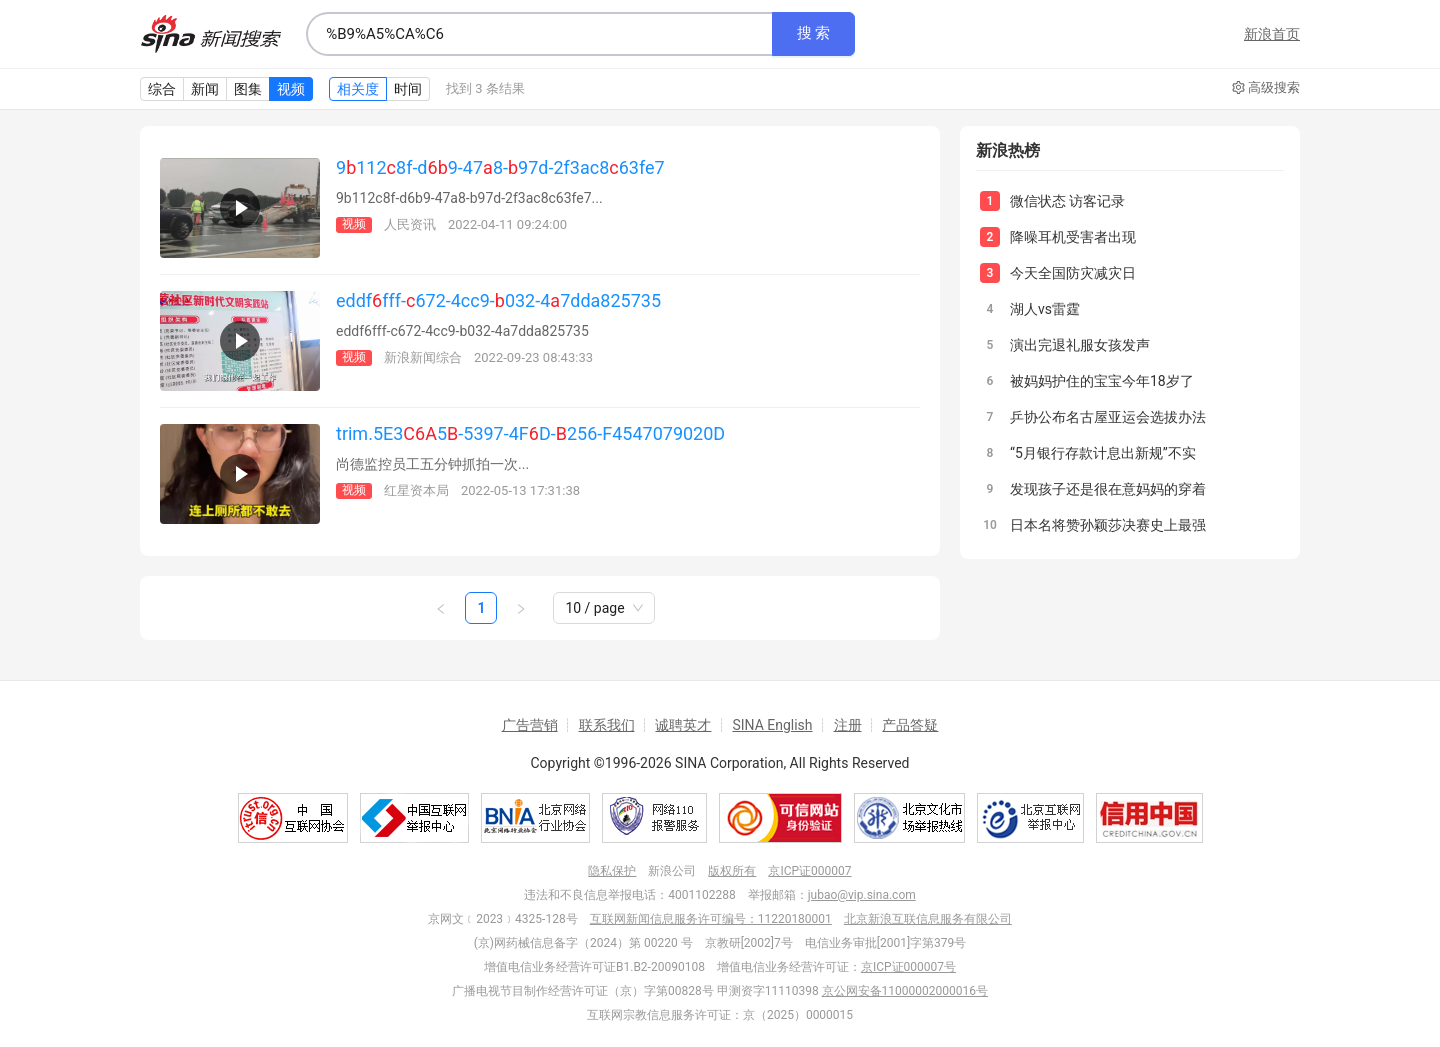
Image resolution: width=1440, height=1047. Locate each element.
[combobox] (539, 34)
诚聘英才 (683, 725)
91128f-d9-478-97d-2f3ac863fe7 (500, 167)
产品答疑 (910, 725)
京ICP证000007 (809, 871)
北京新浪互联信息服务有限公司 (928, 919)
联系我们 (607, 725)
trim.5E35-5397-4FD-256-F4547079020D (530, 433)
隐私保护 (612, 871)
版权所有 (732, 871)
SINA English (772, 725)
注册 (848, 725)
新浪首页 (1272, 34)
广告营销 (530, 725)
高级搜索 (1266, 88)
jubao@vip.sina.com (862, 895)
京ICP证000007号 (908, 967)
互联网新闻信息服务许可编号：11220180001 (711, 919)
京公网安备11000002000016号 (905, 991)
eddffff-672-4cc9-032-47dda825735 (498, 300)
